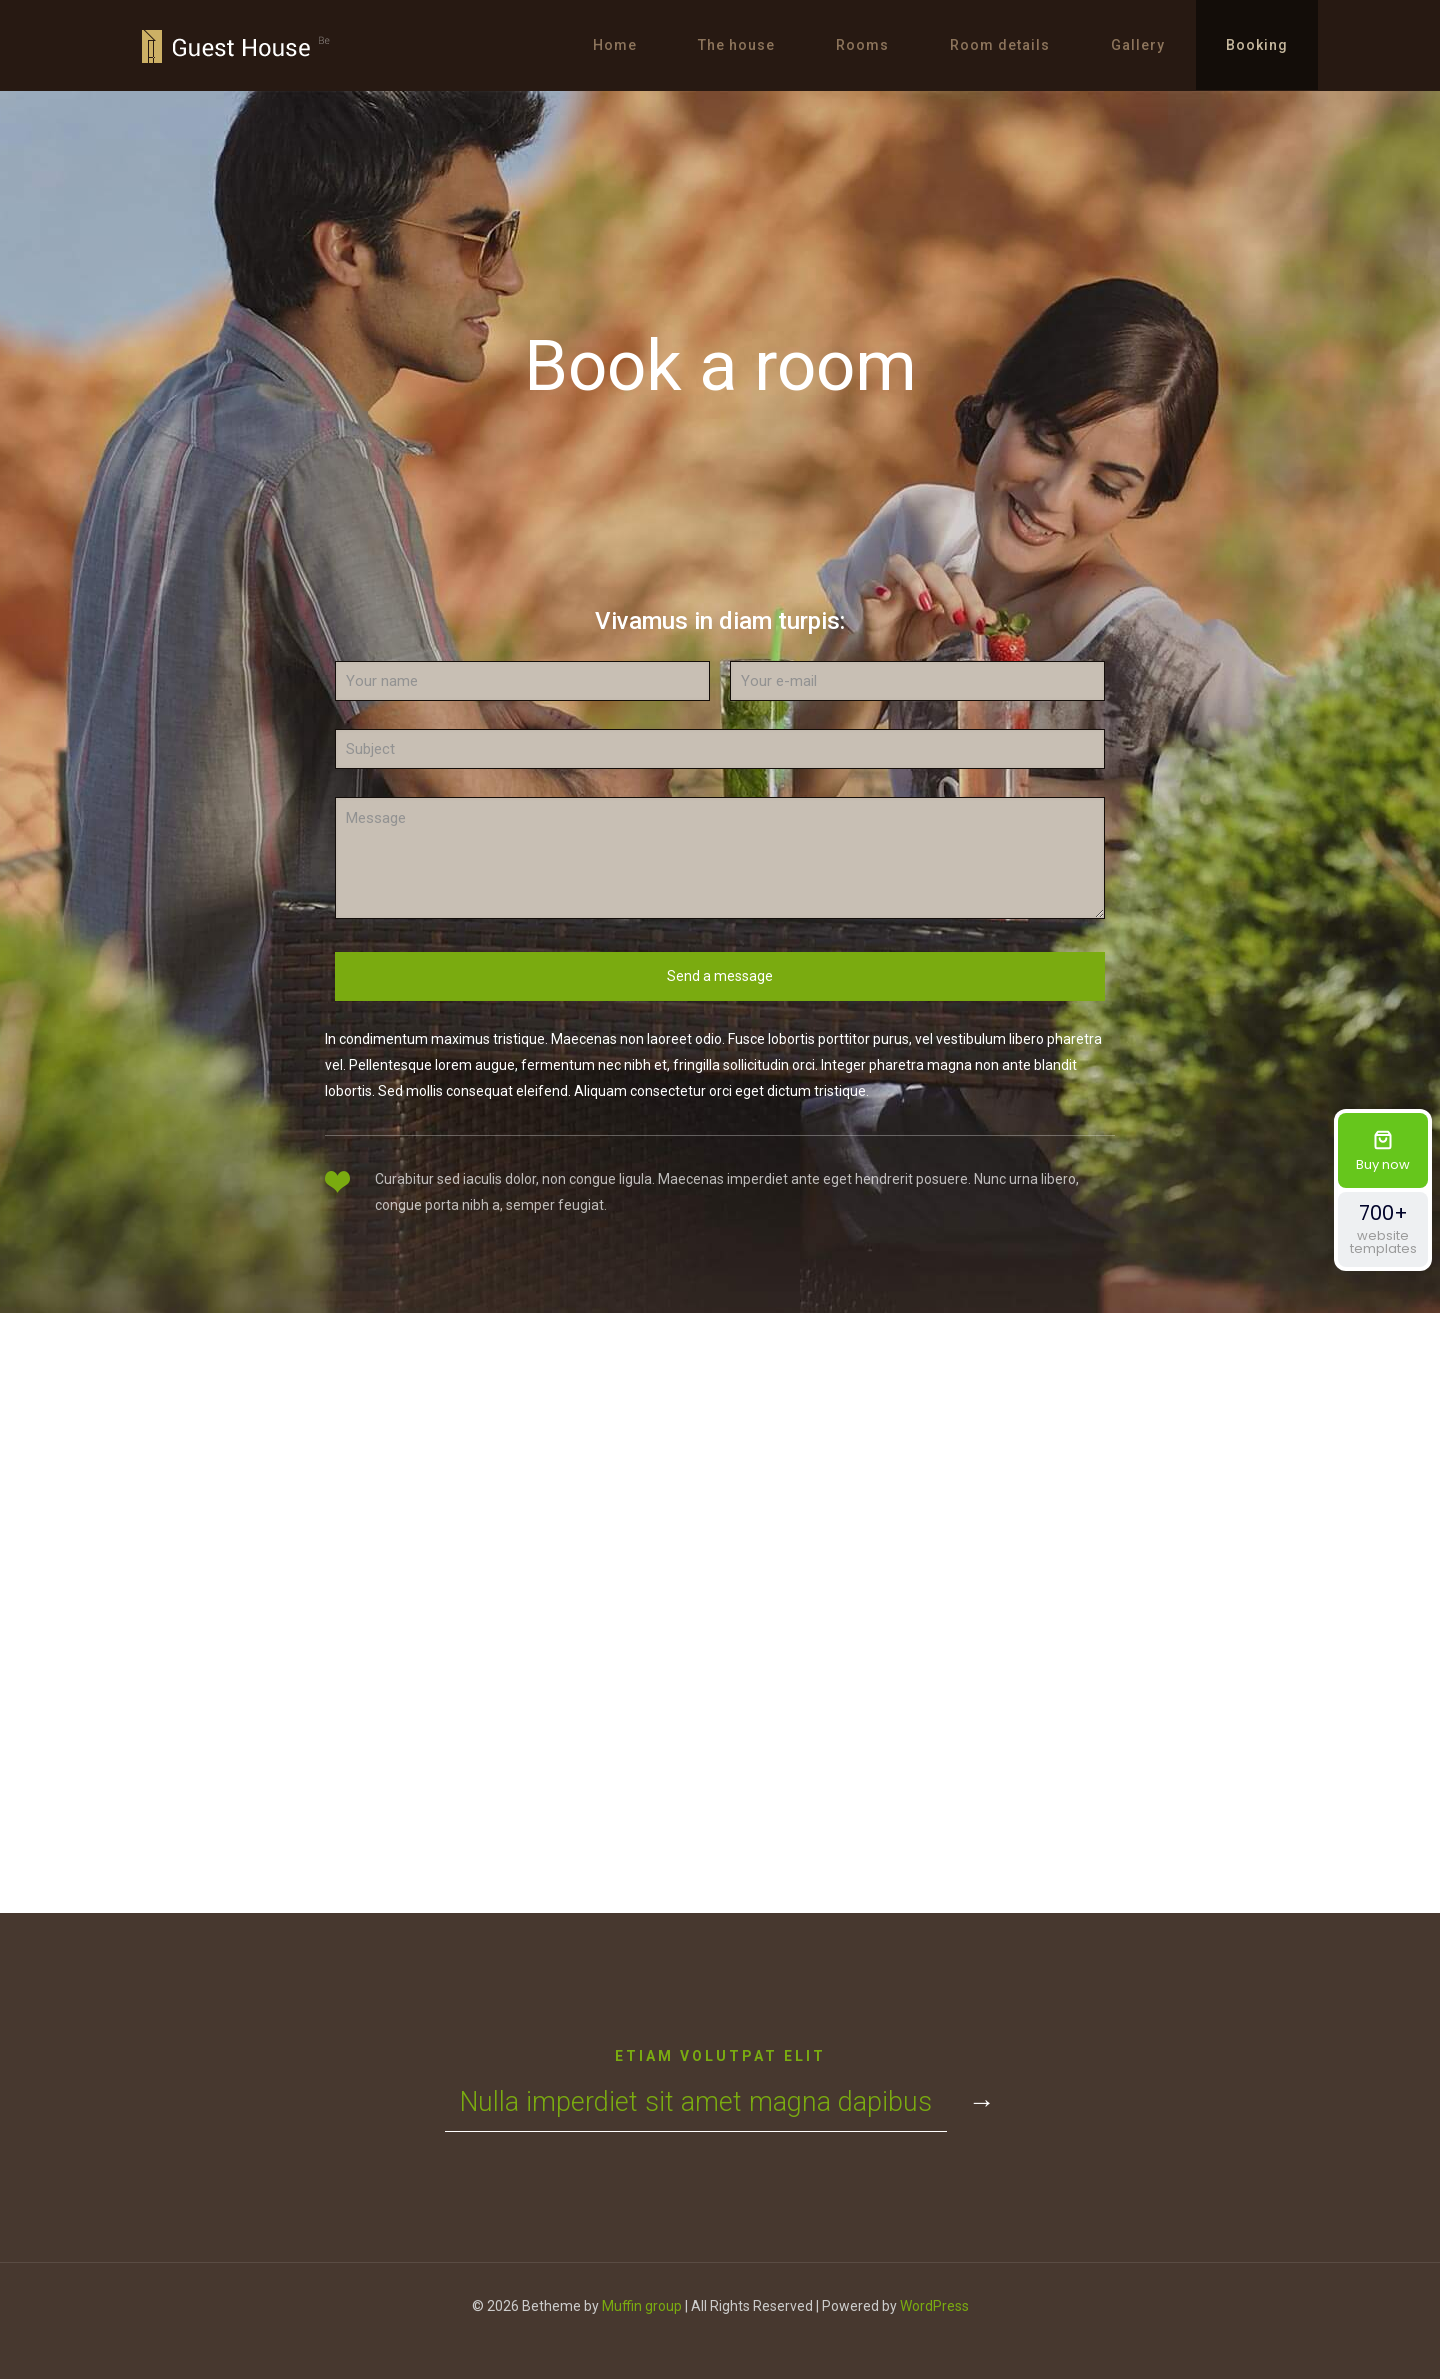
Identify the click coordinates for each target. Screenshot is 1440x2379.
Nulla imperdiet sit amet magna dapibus (696, 2102)
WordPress (934, 2306)
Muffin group (642, 2306)
